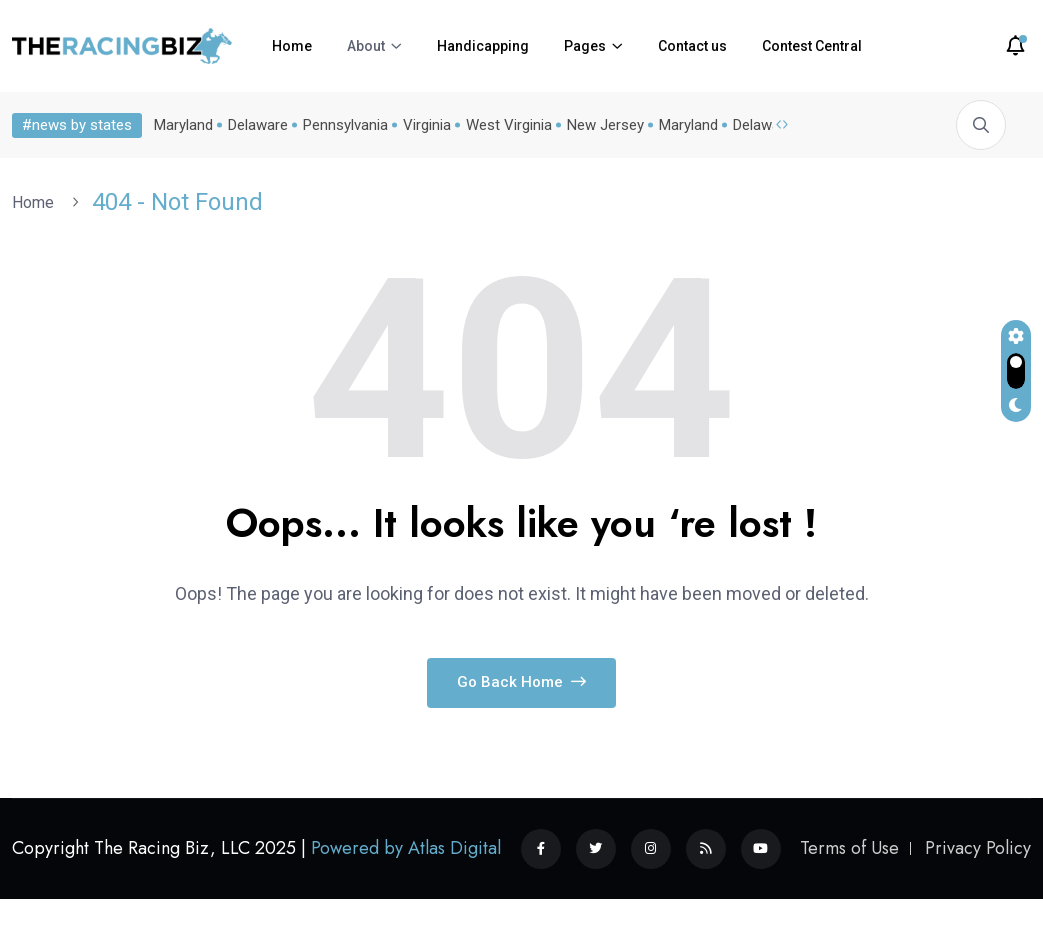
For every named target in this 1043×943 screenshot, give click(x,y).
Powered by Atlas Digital (406, 848)
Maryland (183, 125)
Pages (585, 46)
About (366, 46)
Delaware (258, 125)
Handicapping (483, 46)
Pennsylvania (345, 125)
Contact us (692, 46)
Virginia (427, 125)
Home (292, 46)
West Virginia (509, 125)
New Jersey (605, 125)
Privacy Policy (978, 848)
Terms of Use (849, 848)
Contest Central (812, 46)
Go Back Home (521, 682)
